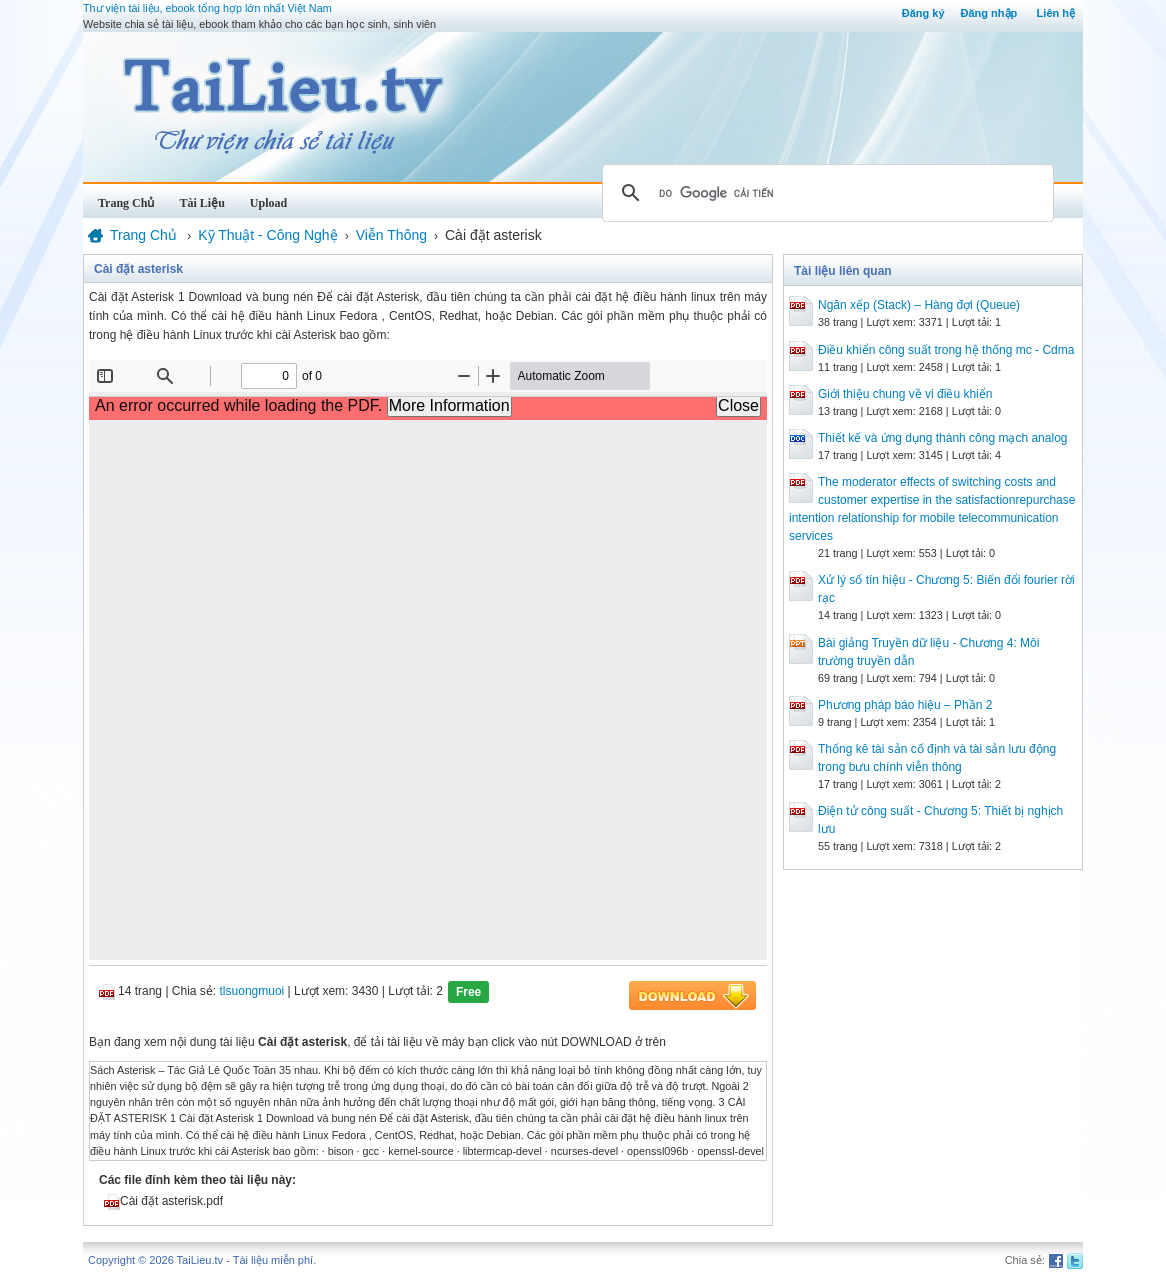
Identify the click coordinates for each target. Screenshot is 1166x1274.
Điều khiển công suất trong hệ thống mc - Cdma (946, 350)
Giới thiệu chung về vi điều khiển (905, 394)
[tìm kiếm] (825, 193)
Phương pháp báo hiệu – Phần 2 (905, 705)
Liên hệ (1056, 13)
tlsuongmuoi (252, 991)
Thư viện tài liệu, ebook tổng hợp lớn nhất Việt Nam (207, 8)
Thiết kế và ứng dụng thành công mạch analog (942, 438)
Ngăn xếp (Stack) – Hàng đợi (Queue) (919, 305)
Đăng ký (923, 13)
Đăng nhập (989, 13)
